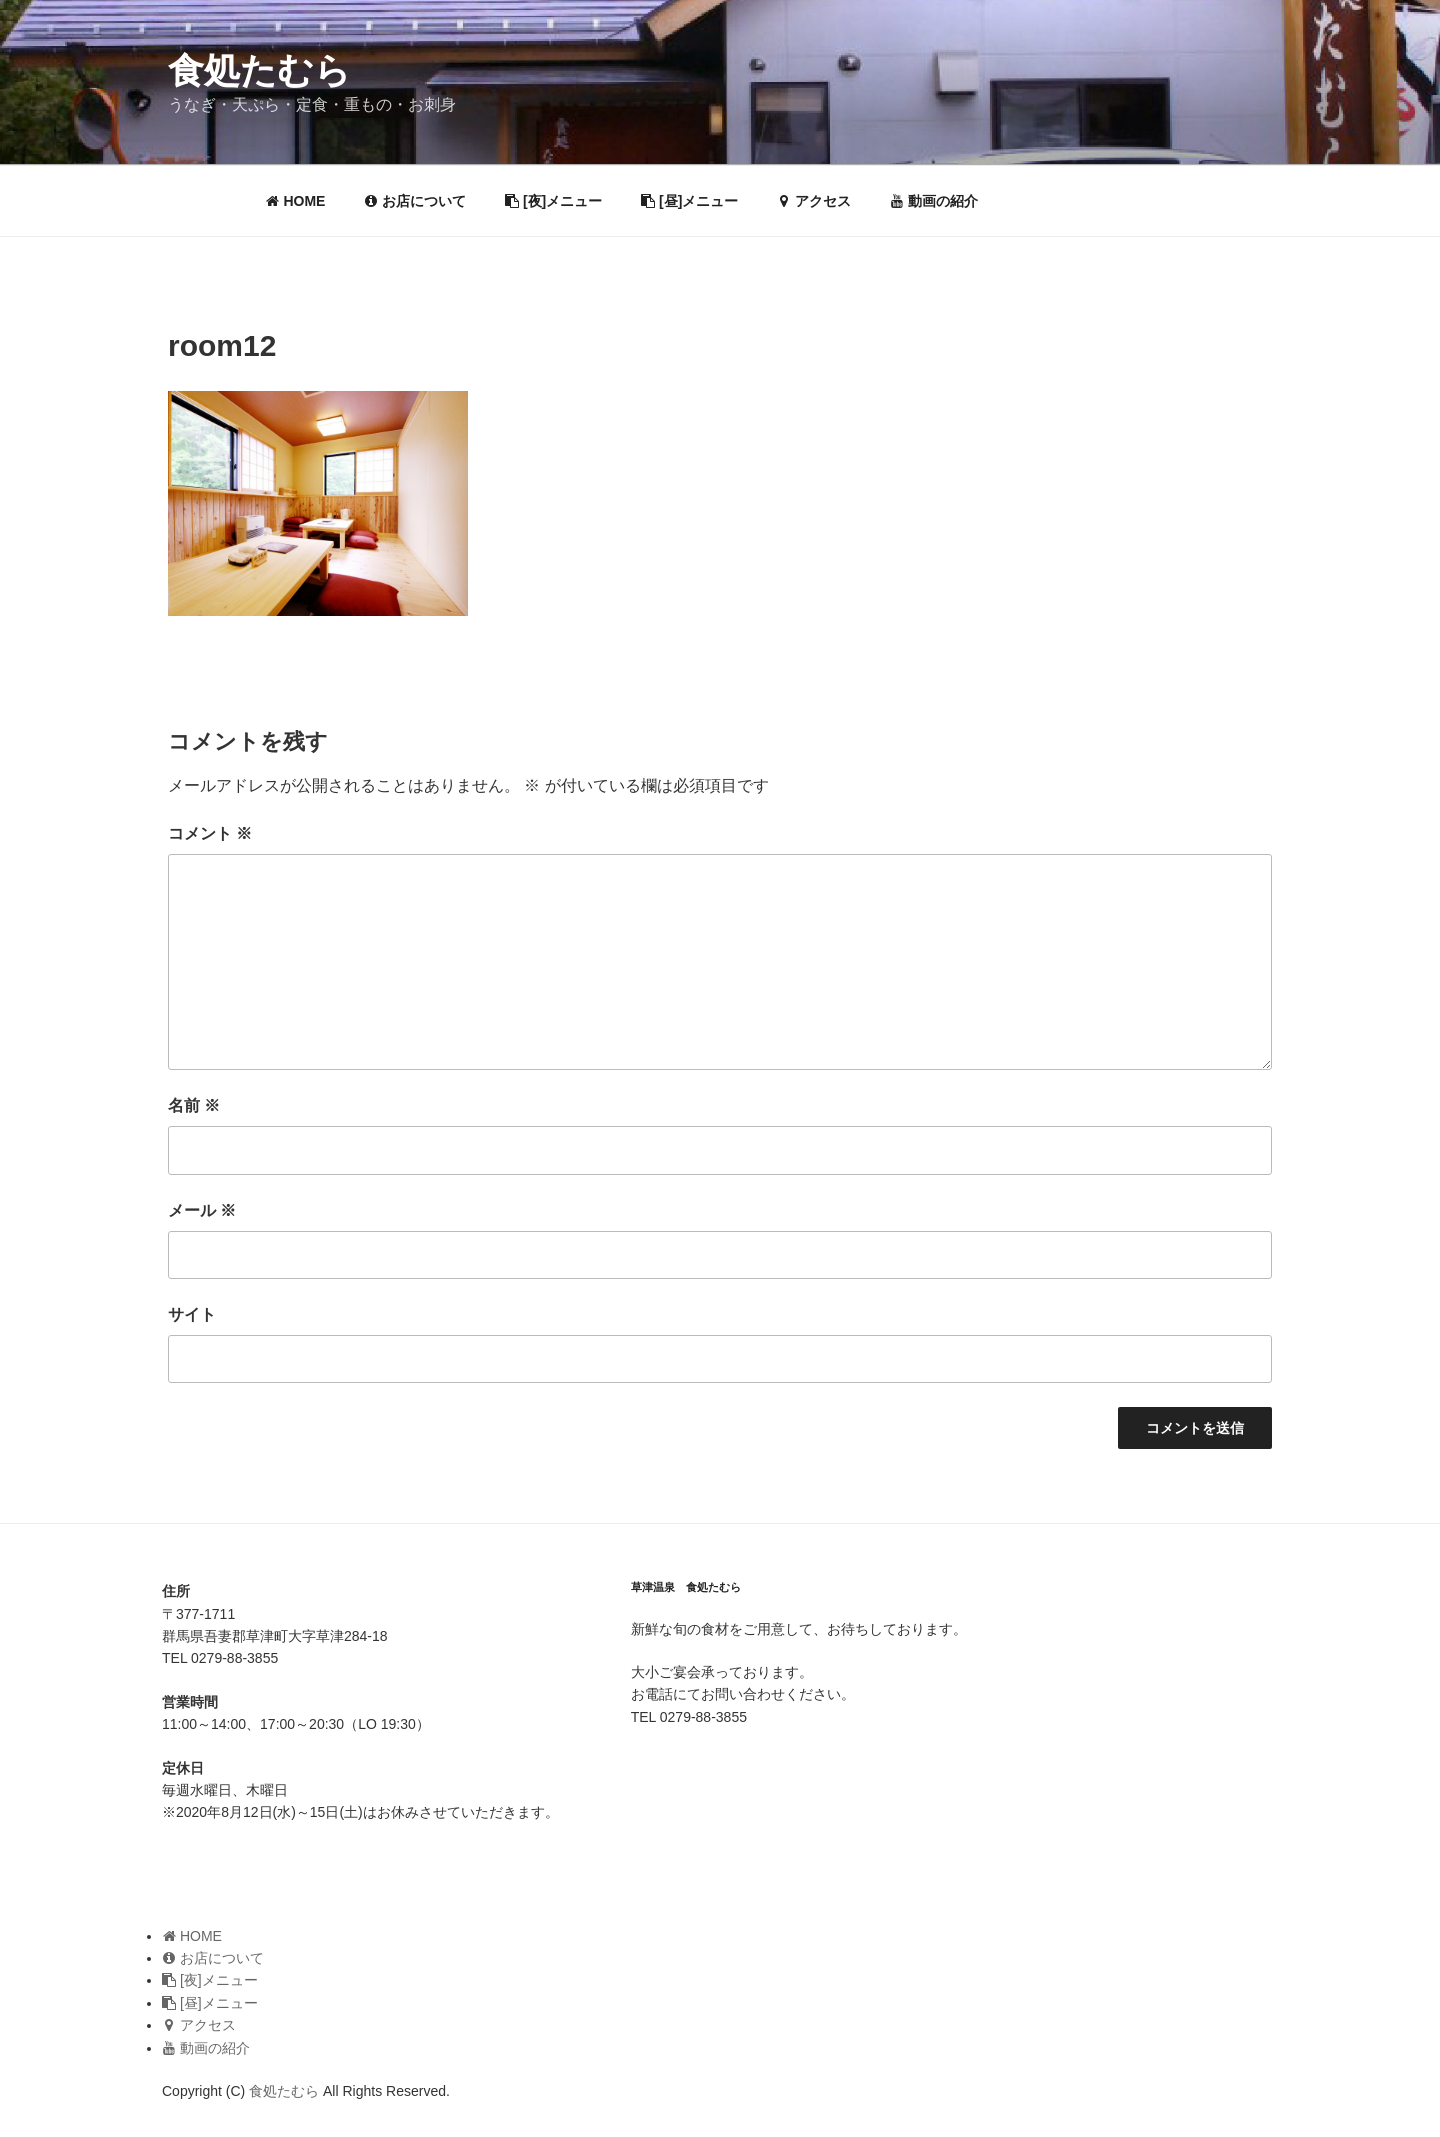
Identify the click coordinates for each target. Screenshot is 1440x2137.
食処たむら (259, 70)
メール (202, 1210)
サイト (192, 1314)
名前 (194, 1105)
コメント (210, 833)
